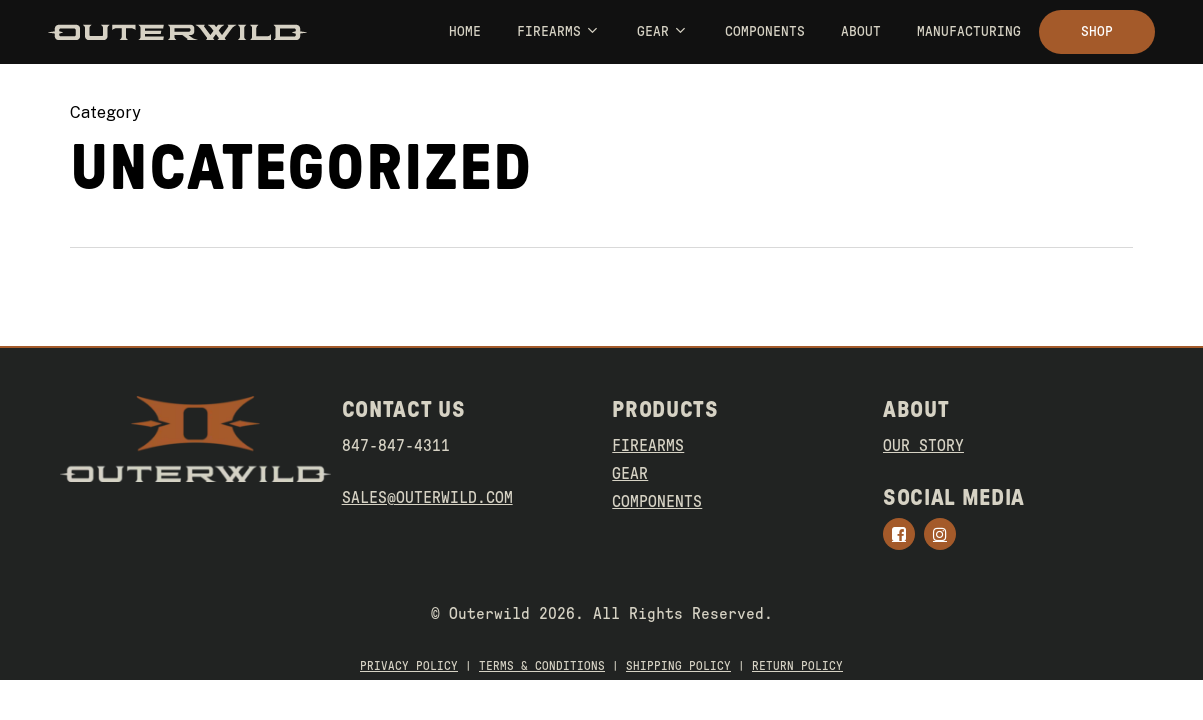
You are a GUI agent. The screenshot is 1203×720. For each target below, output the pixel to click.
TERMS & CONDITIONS (542, 666)
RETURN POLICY (797, 666)
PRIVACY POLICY (409, 666)
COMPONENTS (657, 502)
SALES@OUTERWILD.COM (427, 498)
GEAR (630, 474)
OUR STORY (923, 446)
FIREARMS (648, 446)
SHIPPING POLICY (678, 666)
